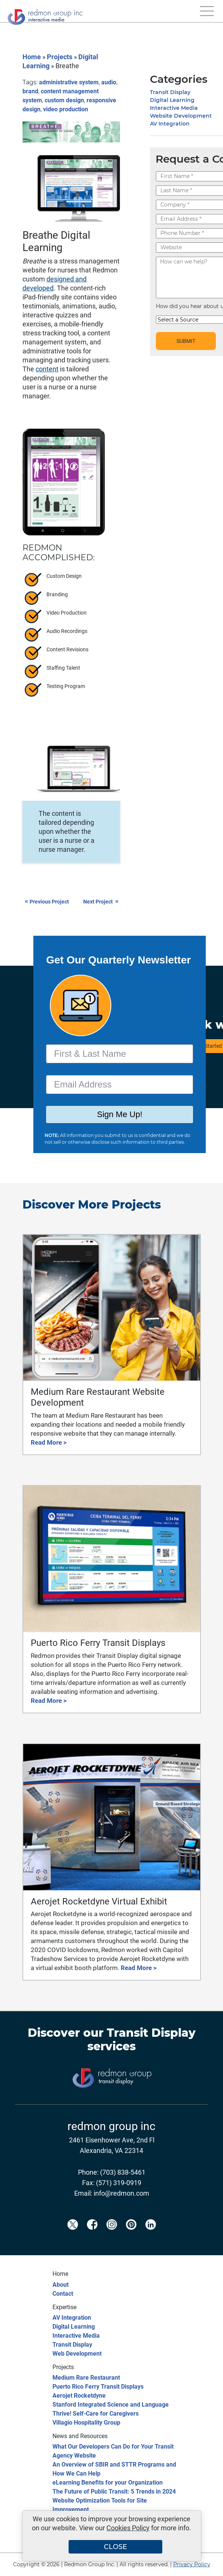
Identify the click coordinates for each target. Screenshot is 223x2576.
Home (31, 57)
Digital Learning (172, 100)
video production (65, 109)
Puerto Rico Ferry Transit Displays (98, 2386)
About (60, 2284)
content (47, 369)
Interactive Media (174, 108)
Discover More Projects (91, 1205)
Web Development (77, 2353)
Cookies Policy (128, 2528)
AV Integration (170, 123)
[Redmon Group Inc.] (45, 15)
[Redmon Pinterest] (131, 2236)
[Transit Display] (111, 2100)
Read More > (49, 1442)
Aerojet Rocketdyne (79, 2395)
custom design (64, 100)
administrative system (69, 82)
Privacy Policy (191, 2564)
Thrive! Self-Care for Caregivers (95, 2413)
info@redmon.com (121, 2193)
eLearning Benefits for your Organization (107, 2482)
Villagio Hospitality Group (86, 2422)
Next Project (101, 902)
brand (30, 91)
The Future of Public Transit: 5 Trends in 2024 (114, 2491)
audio (108, 82)
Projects (59, 57)
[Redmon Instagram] (112, 2236)
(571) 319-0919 (118, 2183)
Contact (62, 2293)
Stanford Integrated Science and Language (110, 2404)
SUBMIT (186, 341)
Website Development (181, 115)
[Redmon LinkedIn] (151, 2236)
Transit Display (170, 92)
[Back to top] (204, 2566)
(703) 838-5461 (122, 2172)
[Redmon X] (73, 2236)
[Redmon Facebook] (92, 2236)
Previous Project (47, 902)
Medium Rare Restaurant (86, 2377)
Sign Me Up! (119, 1114)
